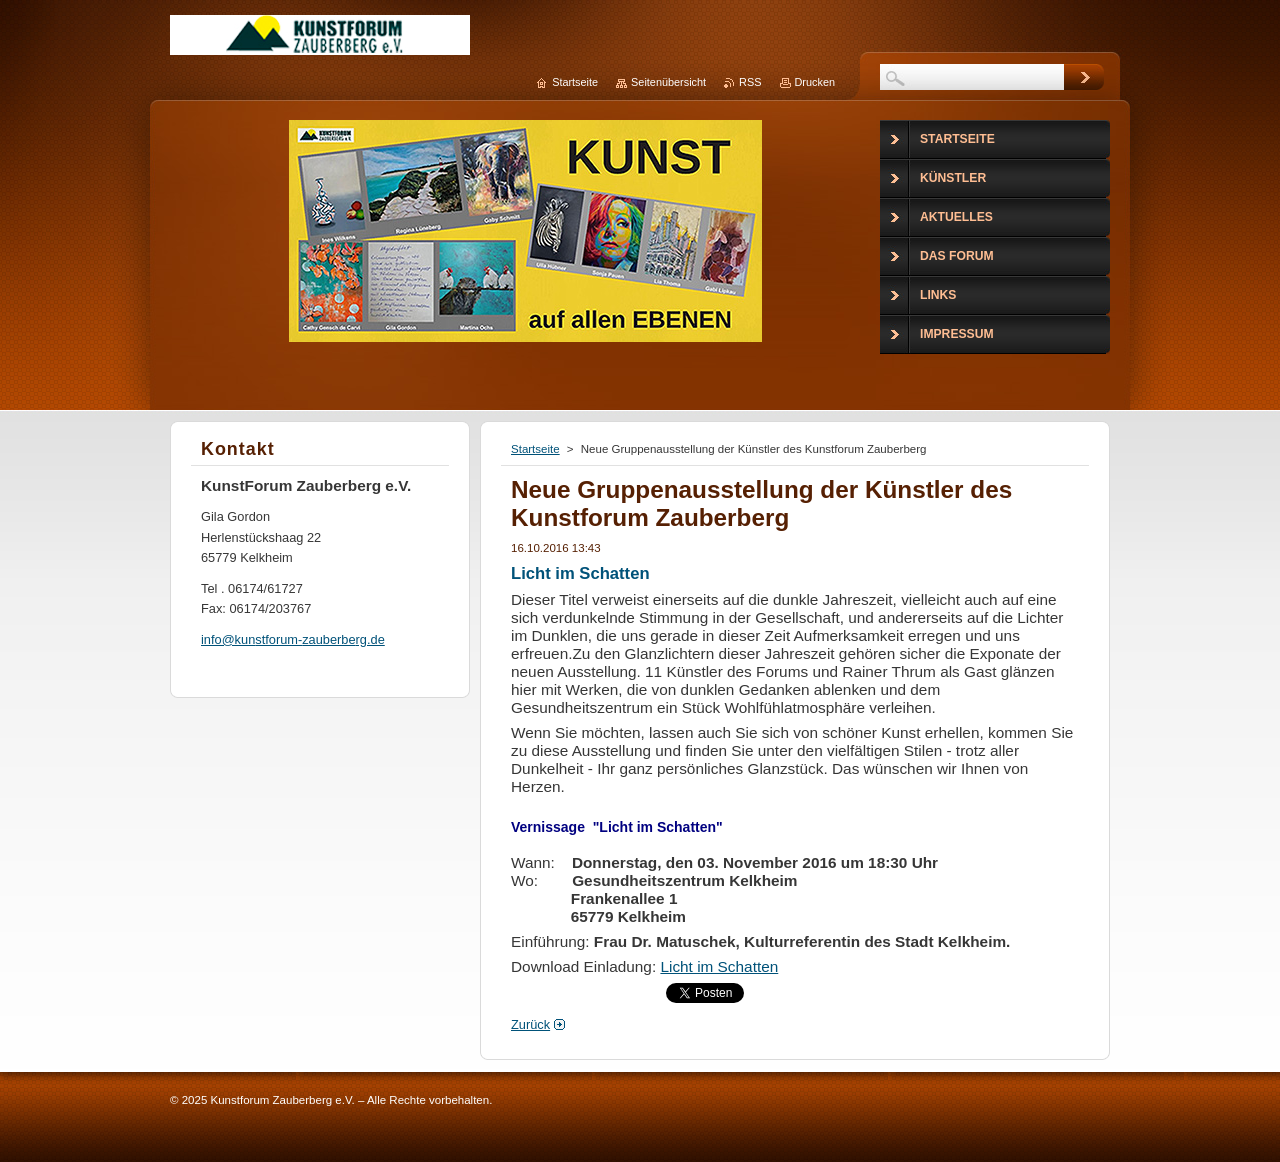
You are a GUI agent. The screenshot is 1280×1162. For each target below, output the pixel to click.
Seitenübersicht (668, 82)
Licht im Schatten (719, 966)
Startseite (535, 449)
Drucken (815, 82)
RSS (750, 82)
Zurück (530, 1024)
